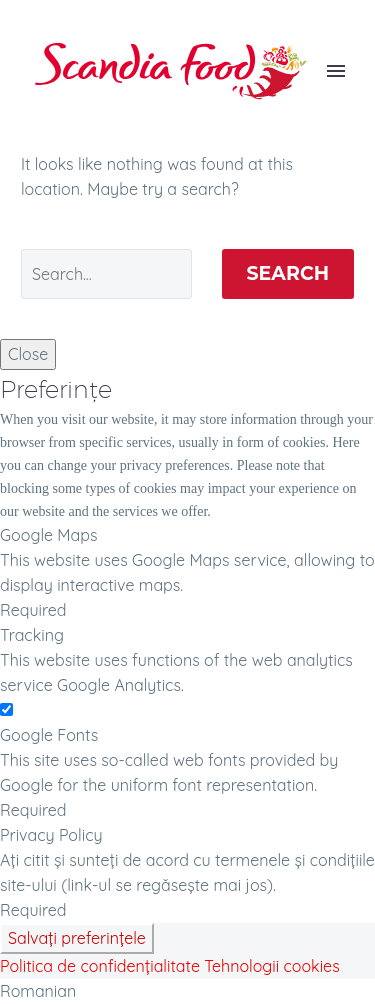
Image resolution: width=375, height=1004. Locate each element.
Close (28, 354)
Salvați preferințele (77, 938)
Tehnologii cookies (271, 966)
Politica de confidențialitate (100, 966)
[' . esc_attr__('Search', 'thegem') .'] (106, 274)
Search (288, 273)
